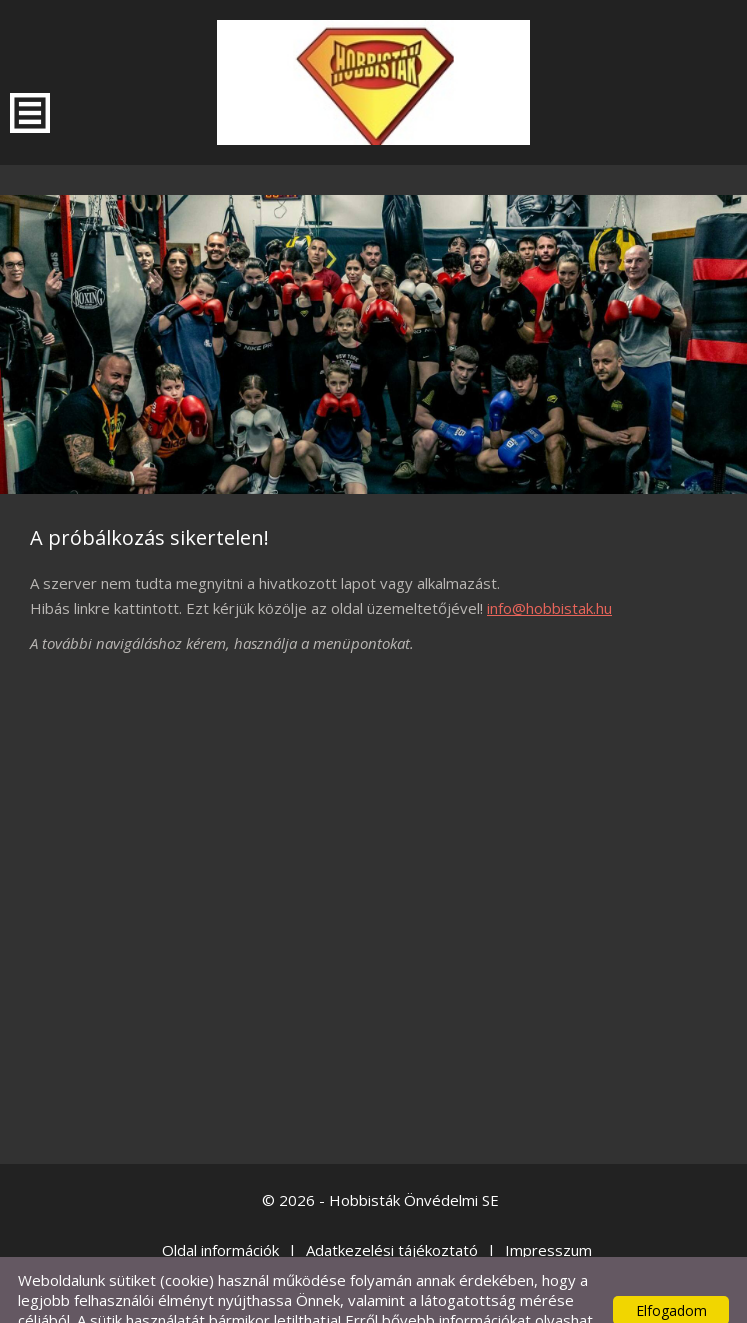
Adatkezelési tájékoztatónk (133, 1300)
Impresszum (548, 1210)
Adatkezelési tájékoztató (392, 1210)
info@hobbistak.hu (549, 568)
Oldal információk (220, 1210)
